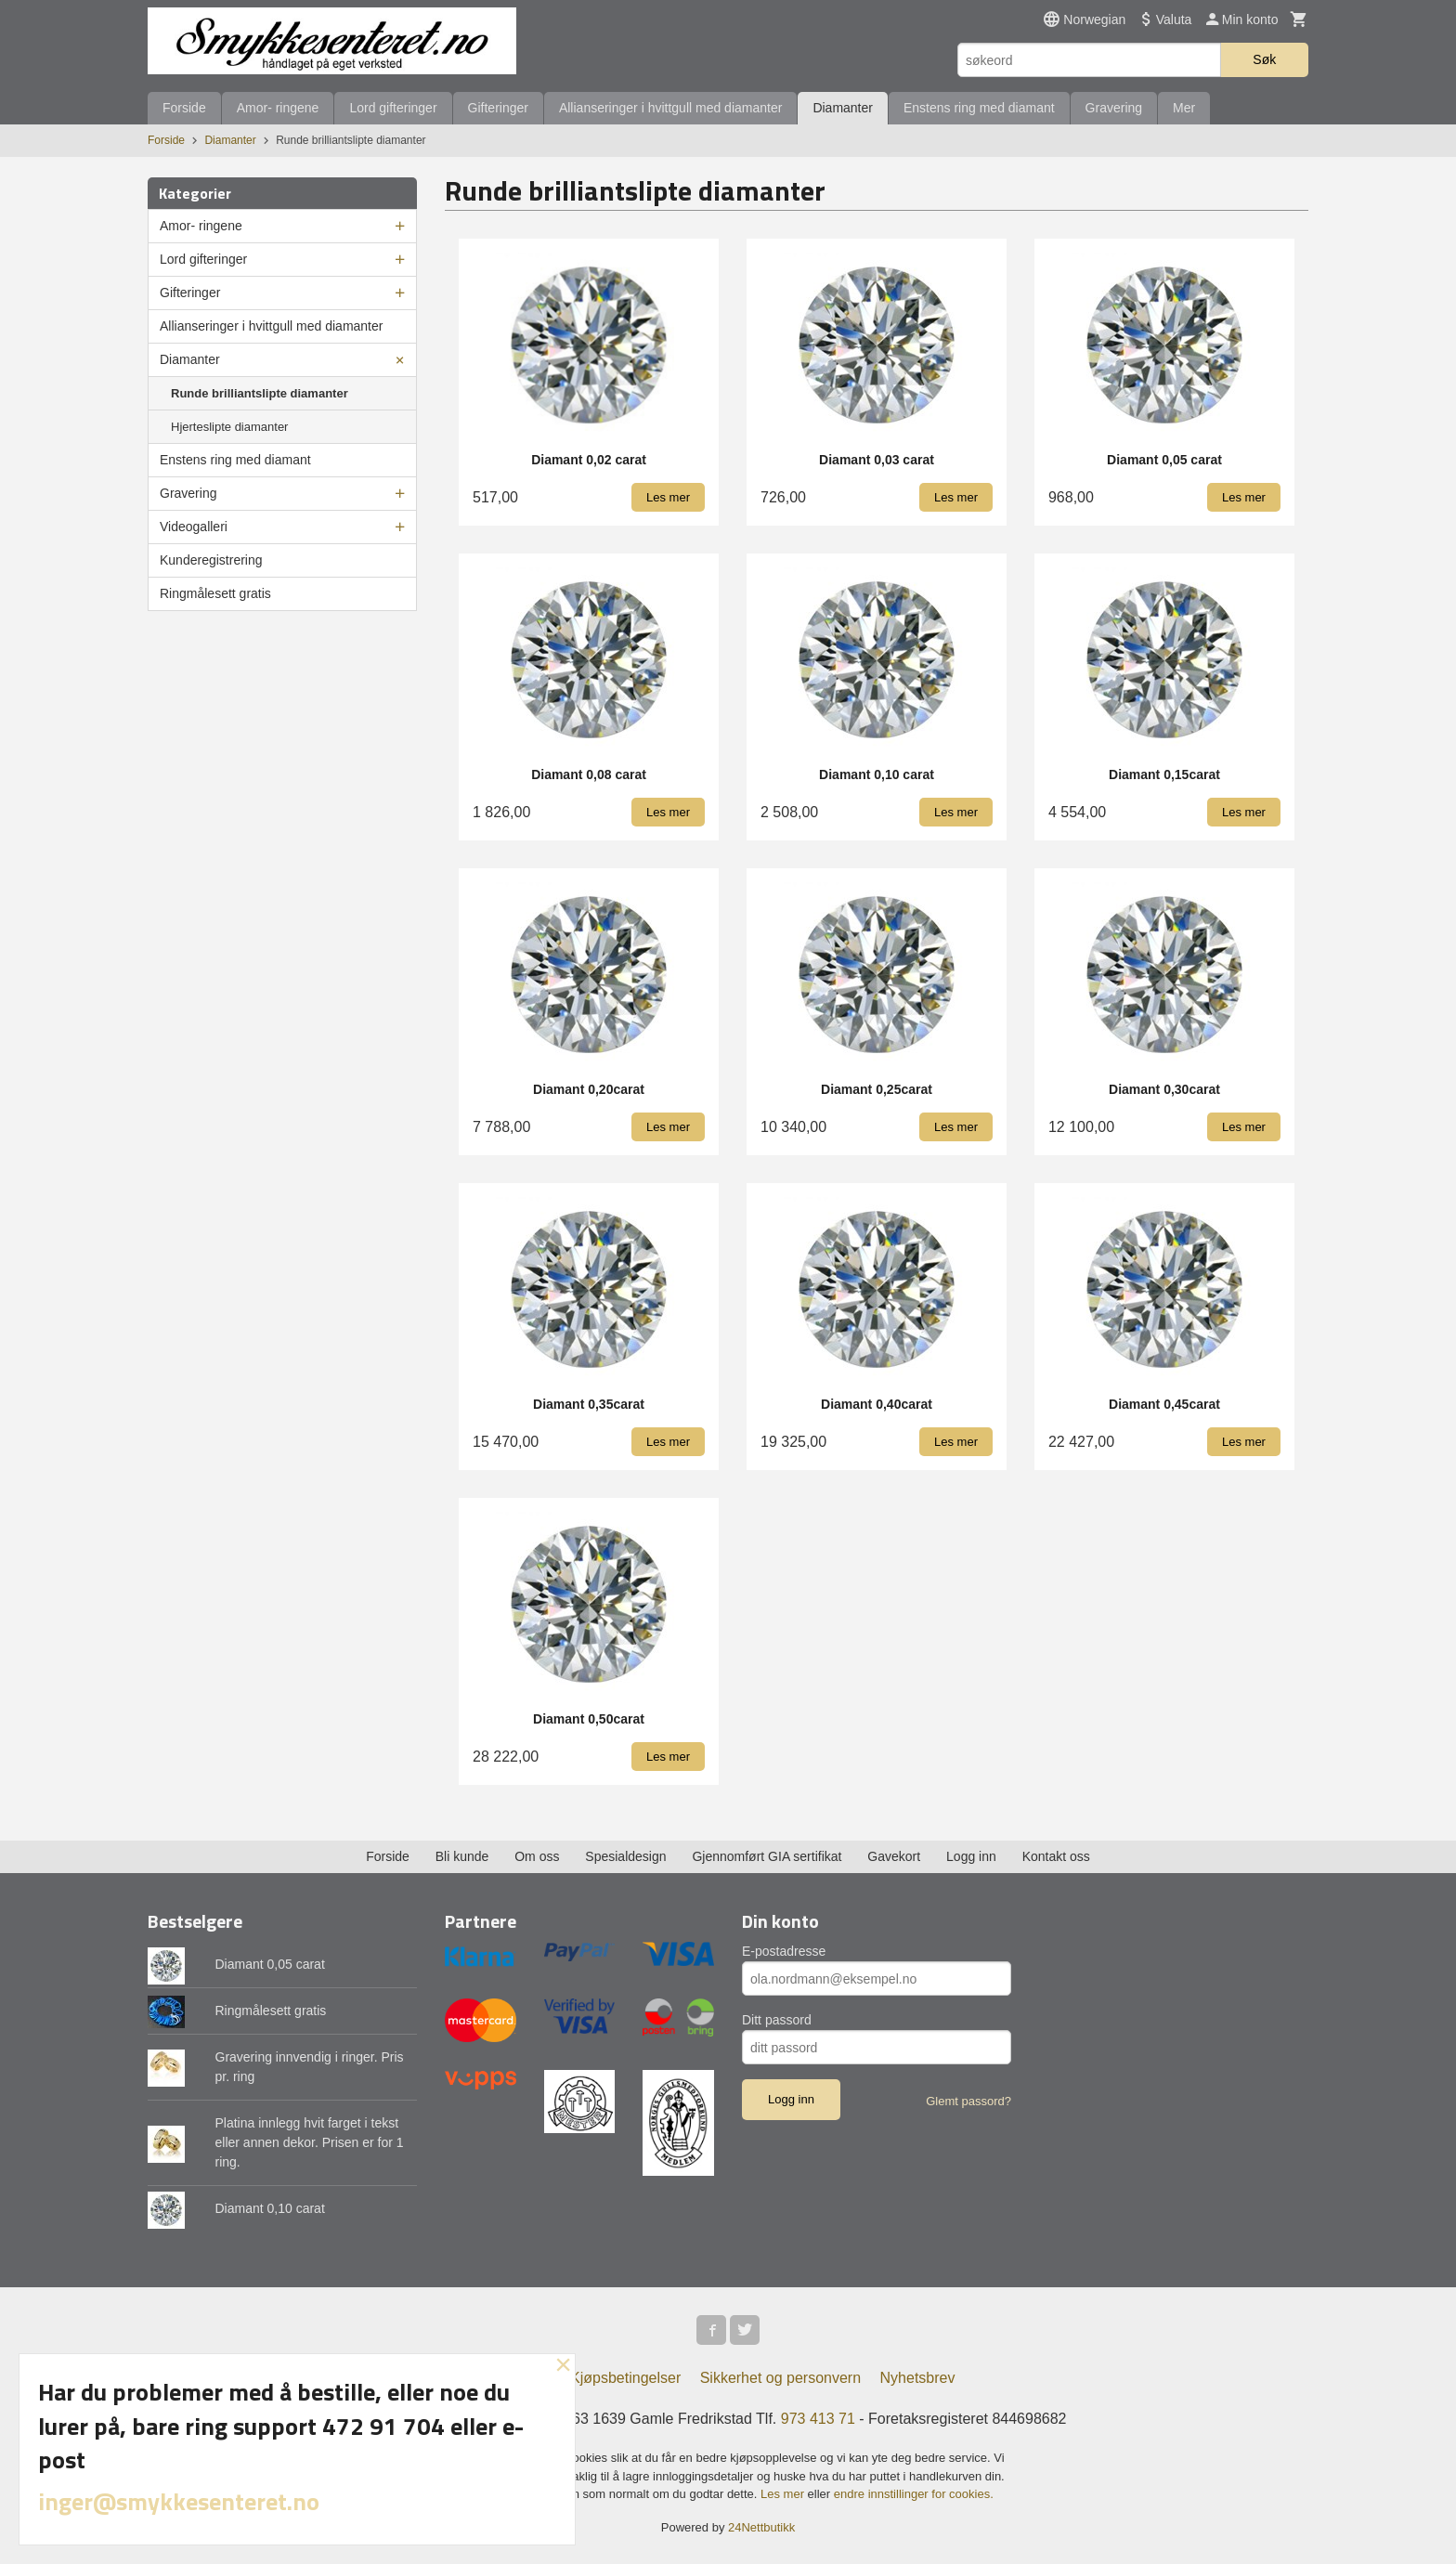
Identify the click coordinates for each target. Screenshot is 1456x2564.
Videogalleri (194, 526)
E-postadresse (784, 1951)
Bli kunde (462, 1856)
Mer (1184, 107)
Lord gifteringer (392, 107)
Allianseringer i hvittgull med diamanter (670, 107)
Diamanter (842, 107)
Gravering (1114, 107)
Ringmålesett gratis (215, 593)
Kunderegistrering (211, 560)
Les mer (784, 2494)
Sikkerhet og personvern (780, 2378)
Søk (1264, 59)
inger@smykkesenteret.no (178, 2501)
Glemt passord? (968, 2101)
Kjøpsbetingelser (625, 2378)
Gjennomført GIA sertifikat (766, 1856)
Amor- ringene (278, 107)
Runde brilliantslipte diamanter (259, 393)
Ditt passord (777, 2019)
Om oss (536, 1856)
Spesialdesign (625, 1856)
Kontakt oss (1056, 1856)
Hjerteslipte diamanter (229, 427)
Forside (184, 107)
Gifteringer (498, 107)
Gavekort (893, 1856)
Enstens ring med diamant (979, 107)
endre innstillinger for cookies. (914, 2494)
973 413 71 (818, 2419)
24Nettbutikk (761, 2527)
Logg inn (971, 1856)
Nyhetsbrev (918, 2378)
